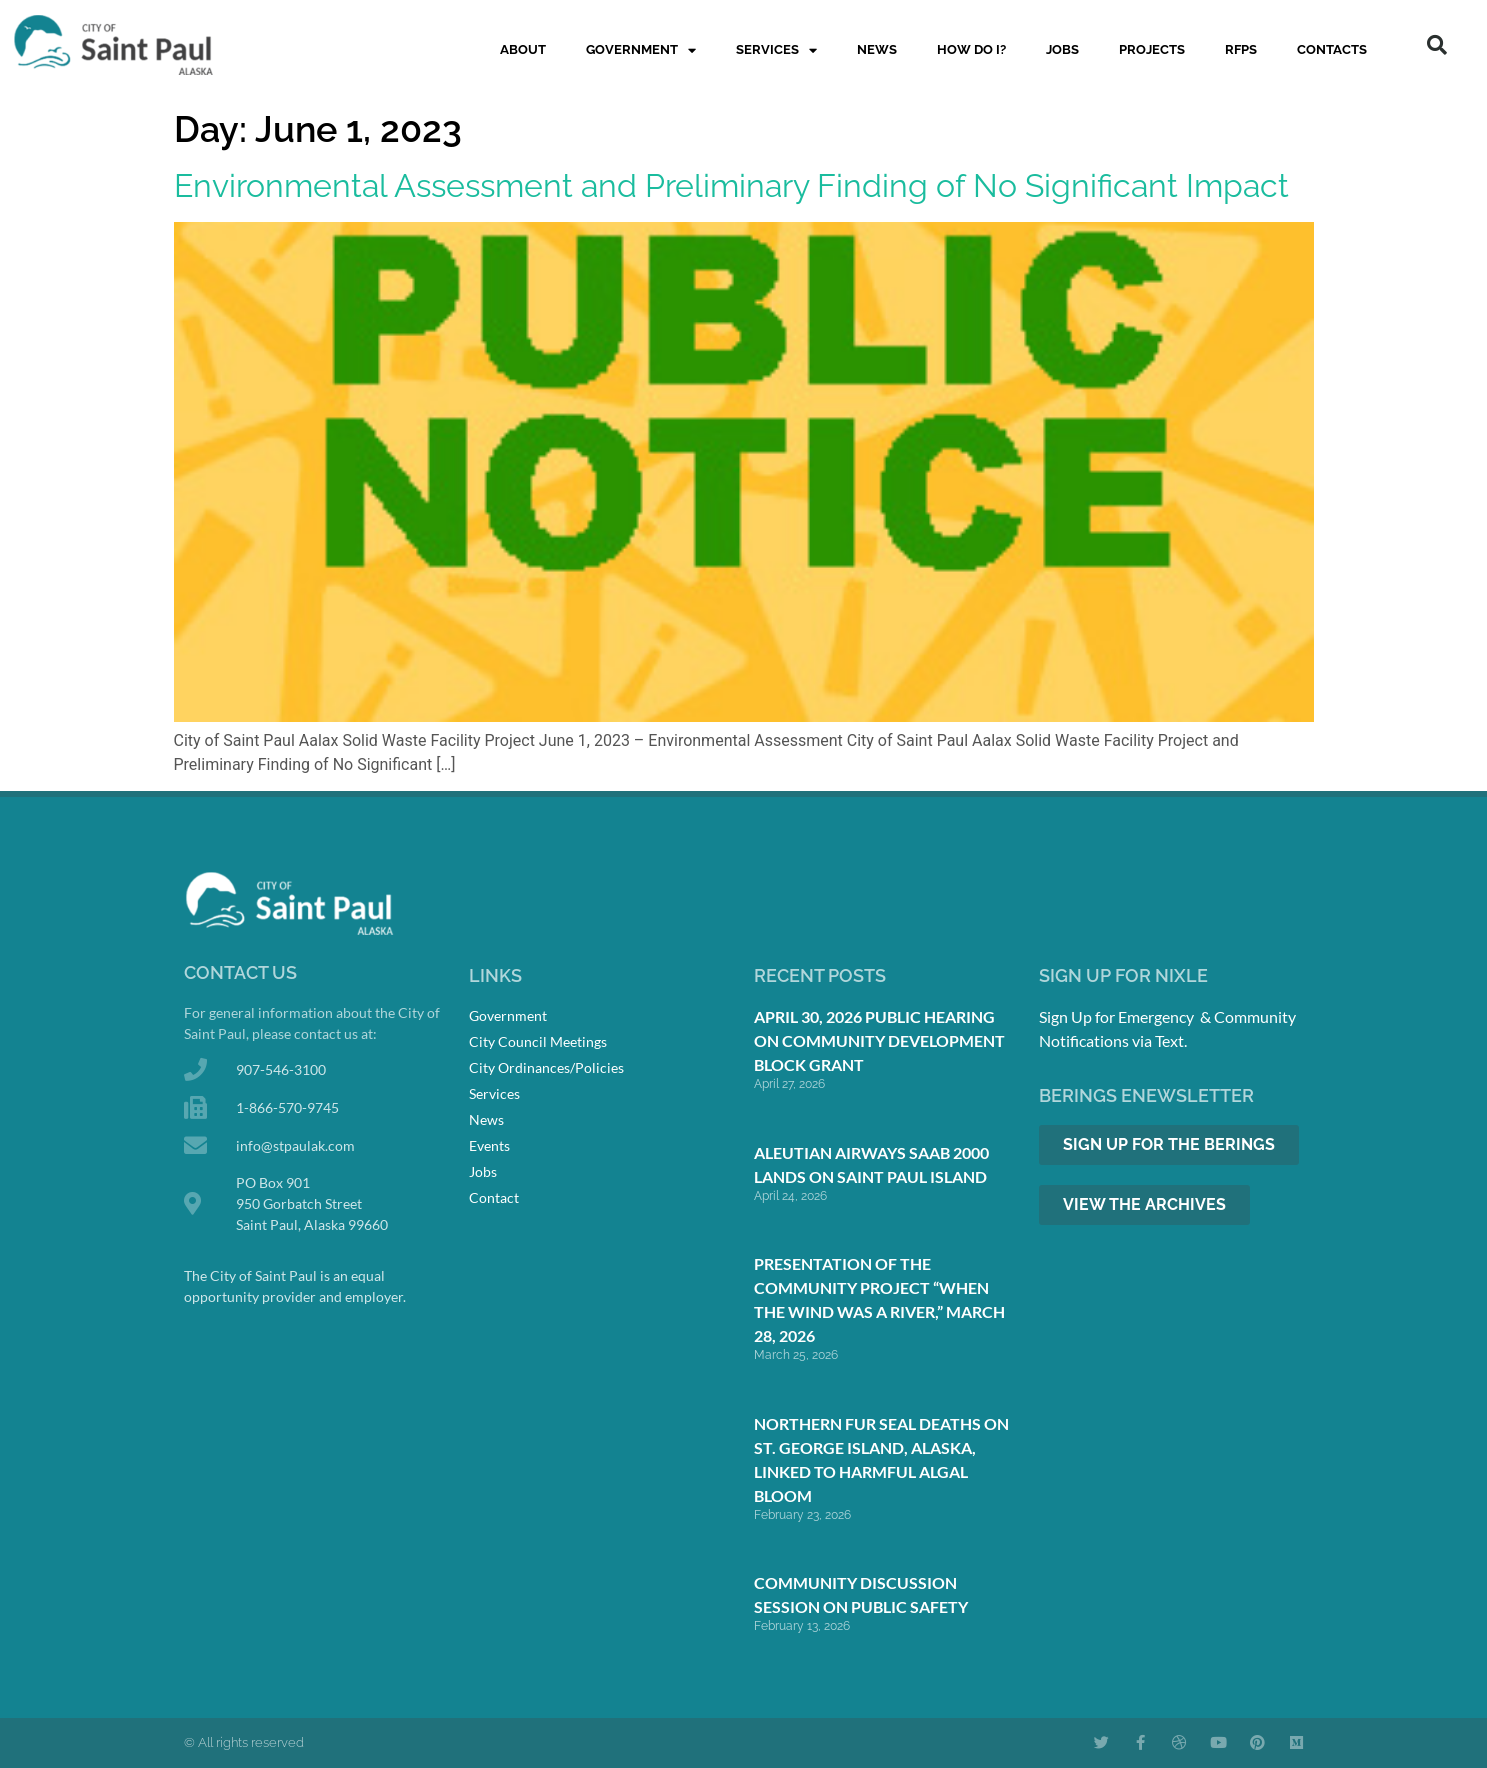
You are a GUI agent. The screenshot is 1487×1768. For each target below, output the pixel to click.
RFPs (1241, 49)
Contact (494, 1197)
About (523, 49)
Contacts (1332, 49)
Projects (1152, 49)
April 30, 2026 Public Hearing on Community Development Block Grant (879, 1040)
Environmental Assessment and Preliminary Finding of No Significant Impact (731, 185)
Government (641, 50)
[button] (1437, 45)
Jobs (1062, 49)
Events (489, 1145)
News (877, 49)
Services (776, 50)
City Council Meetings (538, 1041)
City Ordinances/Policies (546, 1067)
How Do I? (971, 49)
